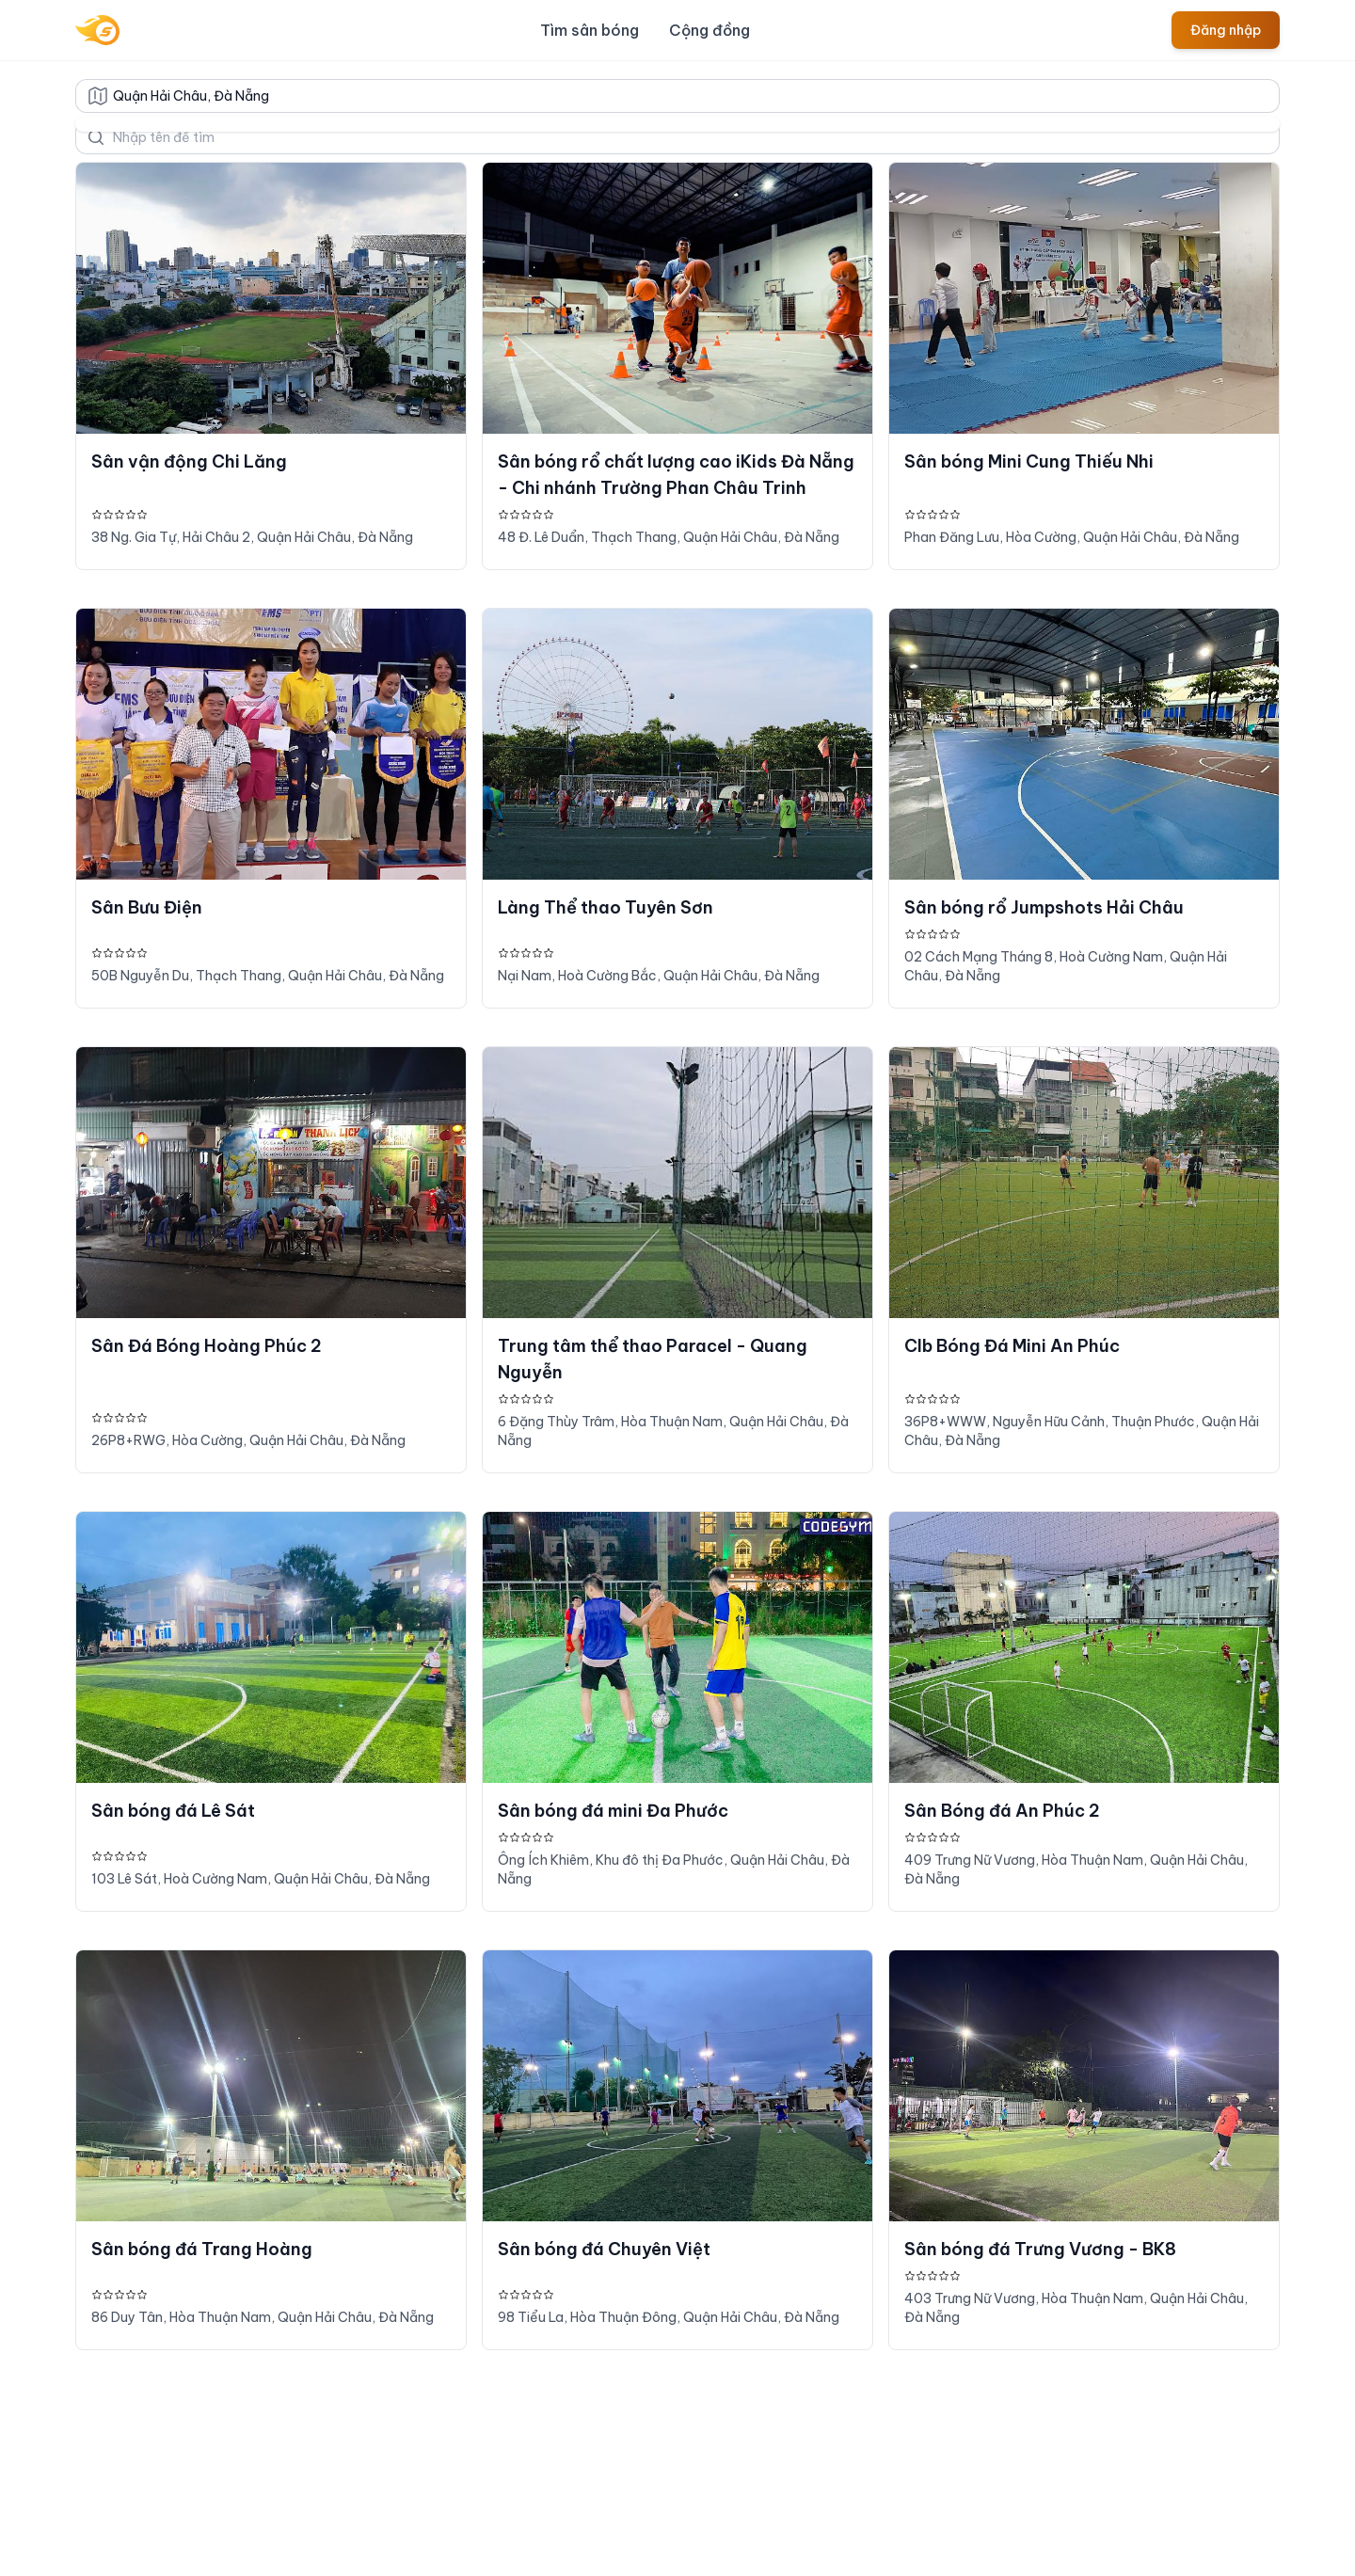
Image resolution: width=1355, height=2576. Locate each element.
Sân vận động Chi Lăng (189, 461)
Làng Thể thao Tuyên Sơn (605, 907)
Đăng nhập (1225, 30)
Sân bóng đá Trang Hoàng (201, 2249)
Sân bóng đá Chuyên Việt (604, 2249)
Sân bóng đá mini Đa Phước (613, 1810)
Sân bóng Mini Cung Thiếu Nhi (1029, 461)
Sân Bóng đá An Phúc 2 (1002, 1810)
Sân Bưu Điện (146, 907)
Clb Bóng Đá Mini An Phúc (1012, 1346)
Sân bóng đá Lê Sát (173, 1810)
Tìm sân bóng (589, 30)
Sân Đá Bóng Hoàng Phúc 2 (206, 1346)
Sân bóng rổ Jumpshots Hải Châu (1044, 907)
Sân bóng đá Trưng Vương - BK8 (1040, 2249)
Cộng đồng (709, 30)
